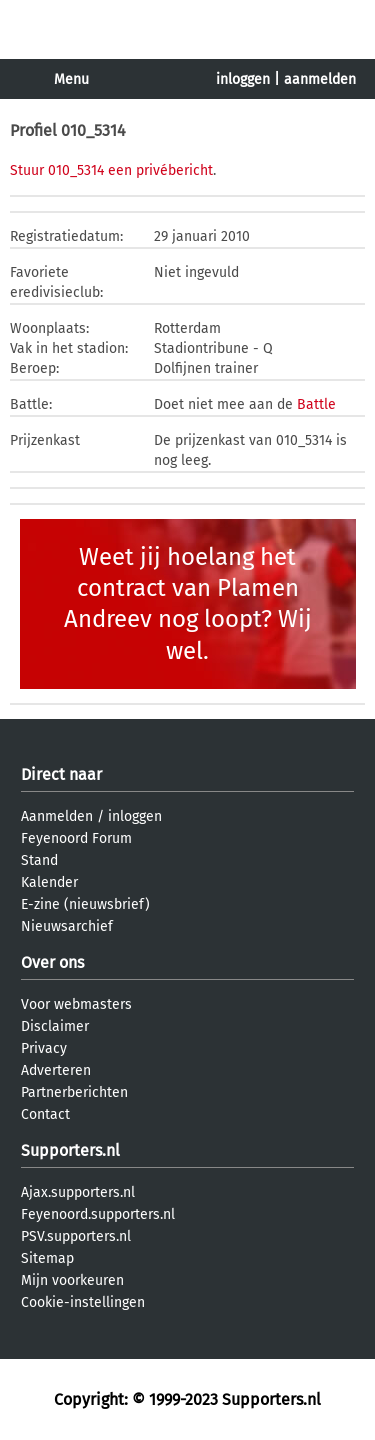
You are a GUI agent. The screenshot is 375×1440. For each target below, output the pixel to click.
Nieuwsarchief (67, 926)
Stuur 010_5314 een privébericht (111, 170)
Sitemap (47, 1258)
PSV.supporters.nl (76, 1236)
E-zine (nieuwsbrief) (85, 904)
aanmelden (320, 79)
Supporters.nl (70, 1150)
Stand (39, 860)
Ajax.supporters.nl (78, 1192)
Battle (316, 404)
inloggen (243, 79)
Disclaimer (55, 1026)
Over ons (52, 962)
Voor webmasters (76, 1004)
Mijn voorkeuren (72, 1280)
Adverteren (56, 1070)
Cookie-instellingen (83, 1302)
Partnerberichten (74, 1092)
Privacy (44, 1048)
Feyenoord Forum (76, 838)
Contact (45, 1114)
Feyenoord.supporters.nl (98, 1214)
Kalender (49, 882)
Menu (71, 79)
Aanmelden (57, 816)
